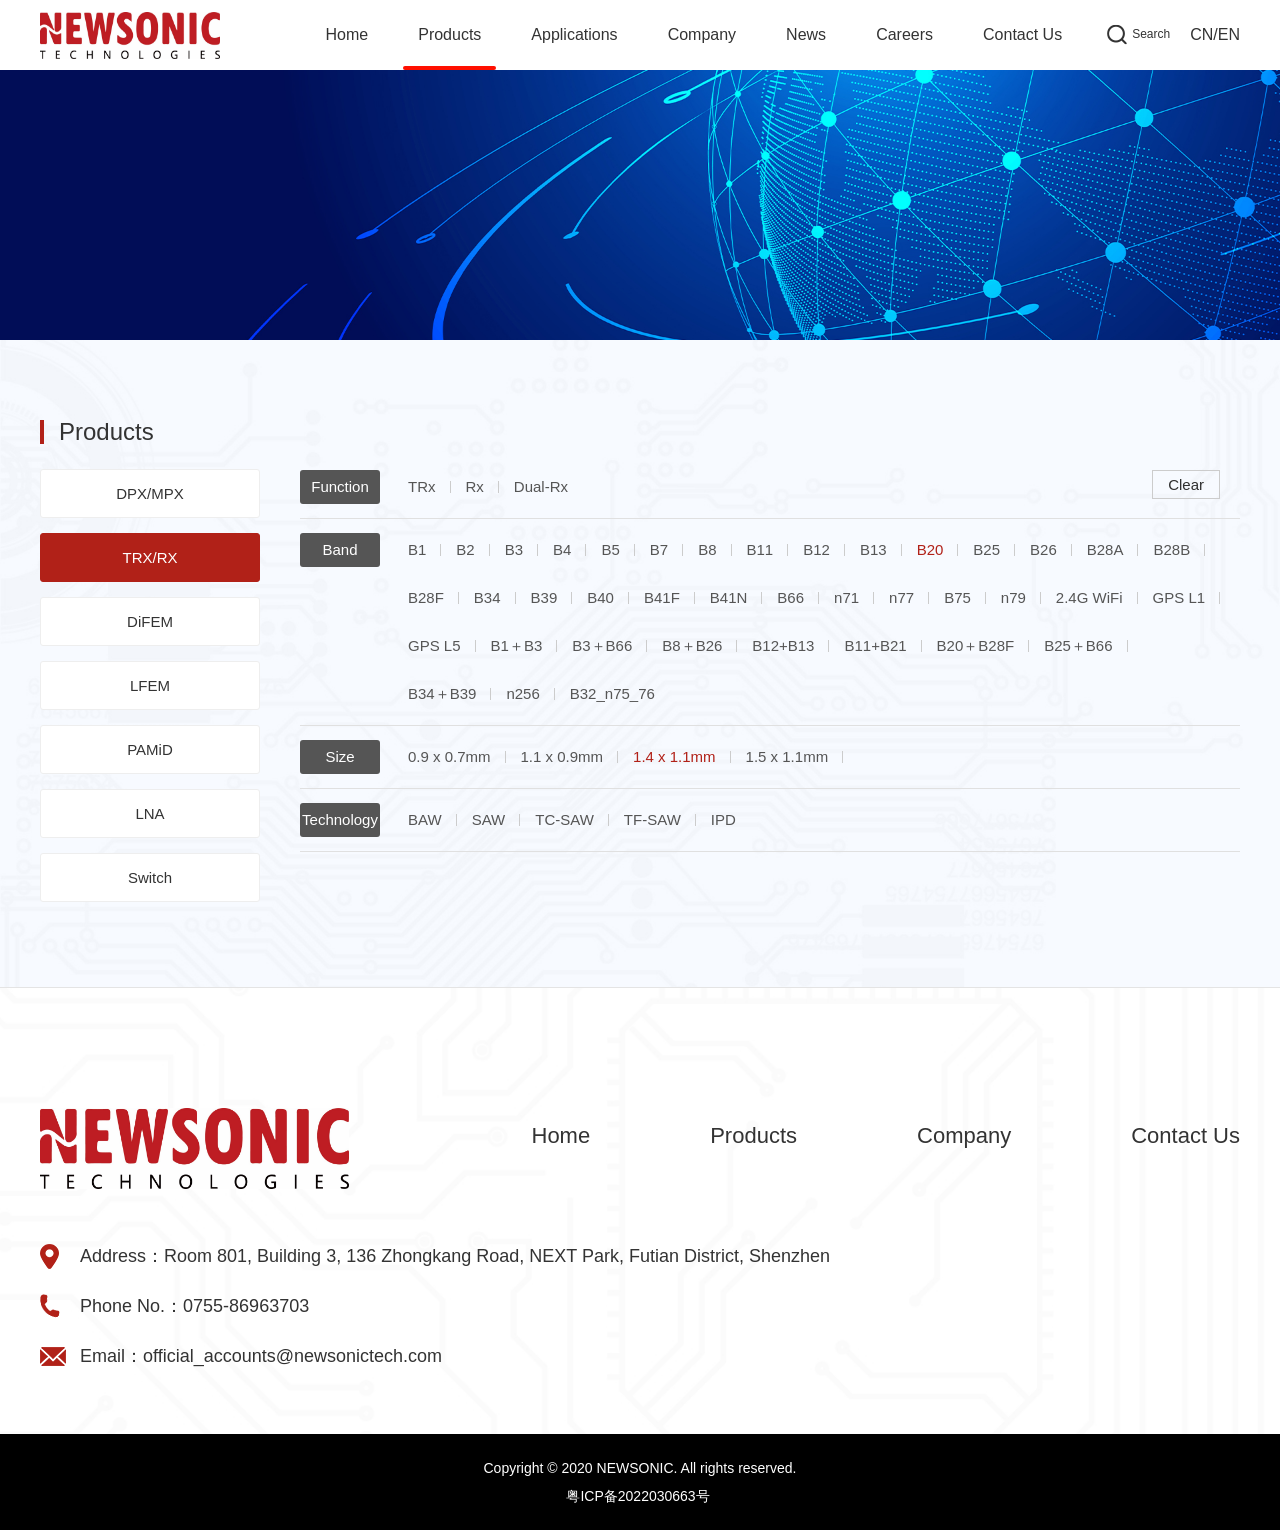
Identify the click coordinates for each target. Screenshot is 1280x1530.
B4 (562, 549)
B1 (417, 549)
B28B (1171, 549)
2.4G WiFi (1089, 597)
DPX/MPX (150, 493)
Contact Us (1022, 34)
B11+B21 (875, 645)
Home (347, 34)
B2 (465, 549)
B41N (729, 597)
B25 (986, 549)
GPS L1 (1179, 597)
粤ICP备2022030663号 (637, 1496)
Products (449, 34)
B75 (957, 597)
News (806, 34)
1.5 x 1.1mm (787, 756)
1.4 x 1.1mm (674, 756)
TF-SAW (652, 819)
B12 (816, 549)
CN (1201, 34)
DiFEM (150, 621)
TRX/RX (149, 557)
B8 (707, 549)
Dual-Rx (541, 486)
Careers (904, 34)
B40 (600, 597)
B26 (1043, 549)
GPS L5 (434, 645)
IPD (723, 819)
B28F (426, 597)
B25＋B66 (1078, 645)
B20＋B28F (976, 645)
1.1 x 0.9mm (562, 756)
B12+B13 (783, 645)
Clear (1186, 484)
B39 (544, 597)
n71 (846, 597)
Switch (150, 877)
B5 (610, 549)
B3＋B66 (602, 645)
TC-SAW (564, 819)
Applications (574, 34)
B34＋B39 (442, 693)
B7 (659, 549)
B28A (1105, 549)
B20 (930, 549)
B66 (790, 597)
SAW (489, 819)
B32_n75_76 (612, 693)
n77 (901, 597)
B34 (487, 597)
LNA (149, 813)
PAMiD (150, 749)
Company (702, 34)
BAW (425, 819)
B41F (662, 597)
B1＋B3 (517, 645)
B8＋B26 (692, 645)
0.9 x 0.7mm (449, 756)
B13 (873, 549)
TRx (422, 486)
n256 (522, 693)
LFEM (150, 685)
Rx (475, 486)
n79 (1013, 597)
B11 (760, 549)
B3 (514, 549)
